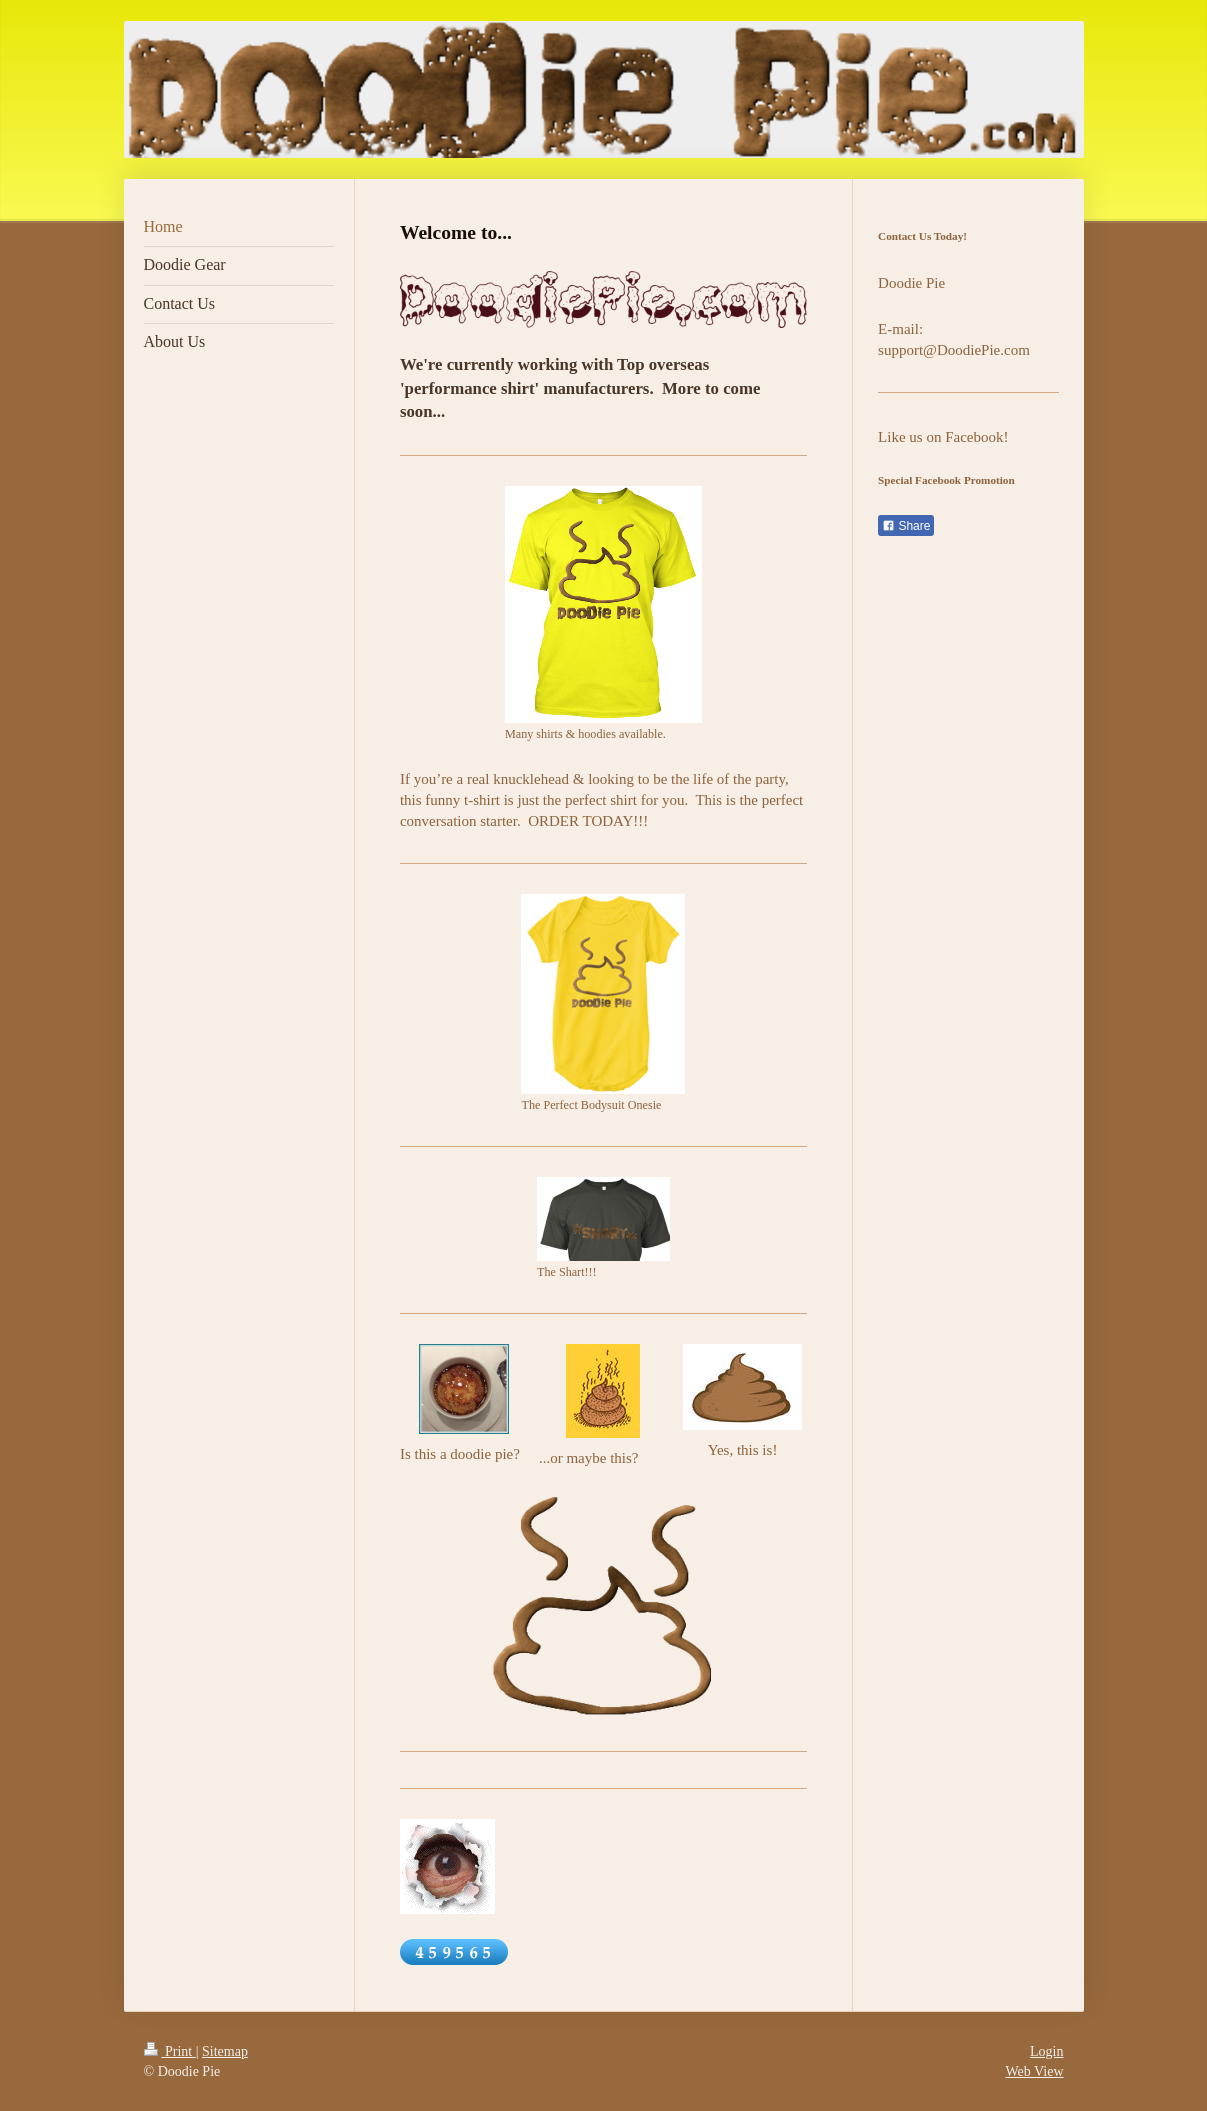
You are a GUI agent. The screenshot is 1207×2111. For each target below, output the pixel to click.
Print (170, 2051)
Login (1046, 2051)
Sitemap (225, 2051)
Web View (1034, 2071)
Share (906, 526)
